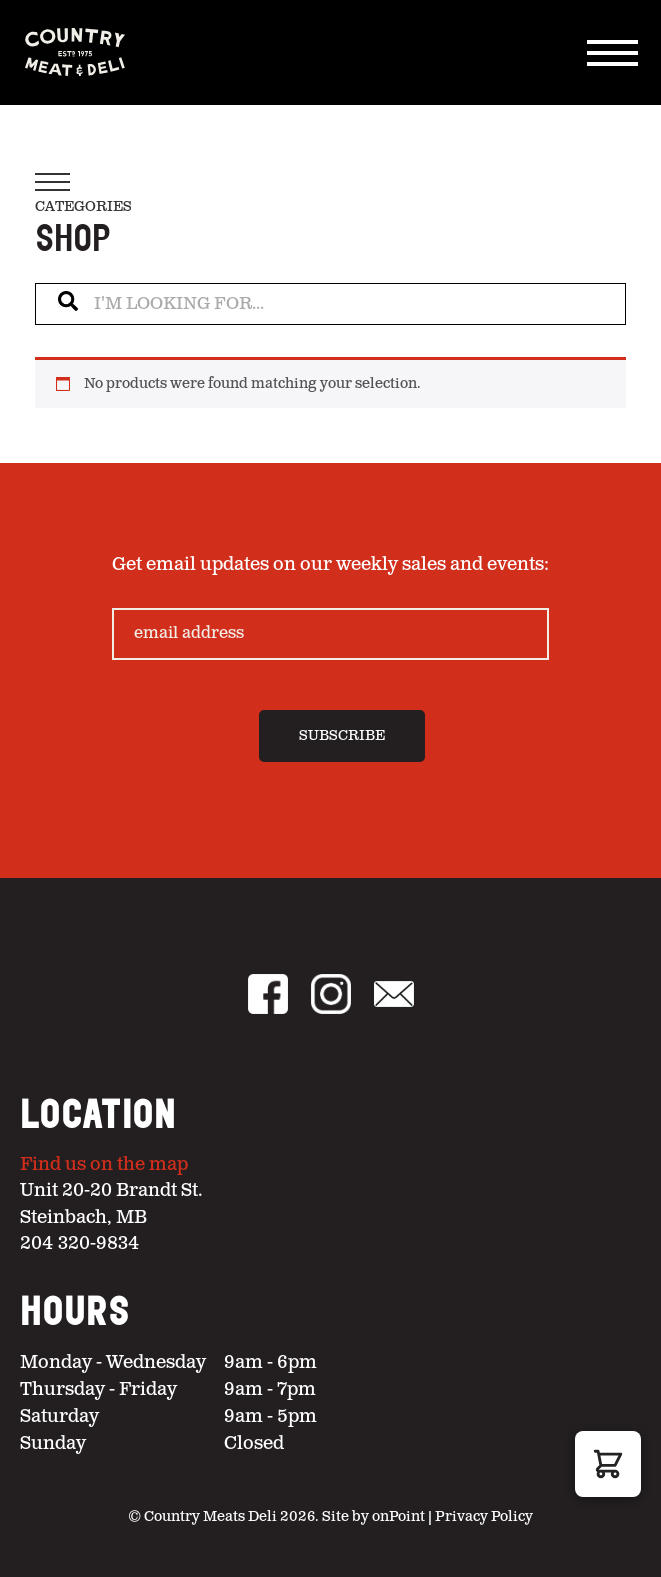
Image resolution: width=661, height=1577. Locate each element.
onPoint (398, 1517)
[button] (608, 1464)
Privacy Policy (484, 1517)
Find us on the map (104, 1164)
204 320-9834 (80, 1243)
